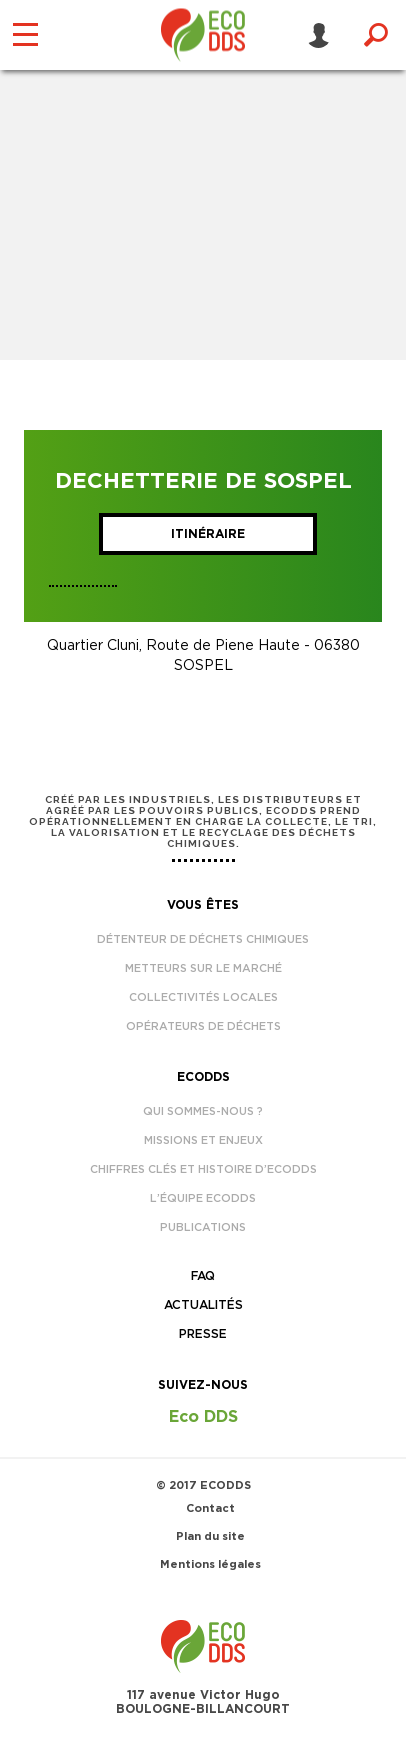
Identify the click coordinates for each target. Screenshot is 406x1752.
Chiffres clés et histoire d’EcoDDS (203, 1169)
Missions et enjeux (203, 1140)
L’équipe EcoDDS (203, 1198)
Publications (203, 1227)
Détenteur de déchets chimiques (203, 939)
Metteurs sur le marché (203, 968)
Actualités (203, 1305)
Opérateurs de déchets (203, 1026)
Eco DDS (203, 1417)
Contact (210, 1508)
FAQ (203, 1276)
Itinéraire (208, 534)
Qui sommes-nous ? (203, 1111)
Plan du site (210, 1536)
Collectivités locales (203, 997)
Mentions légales (210, 1564)
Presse (203, 1334)
